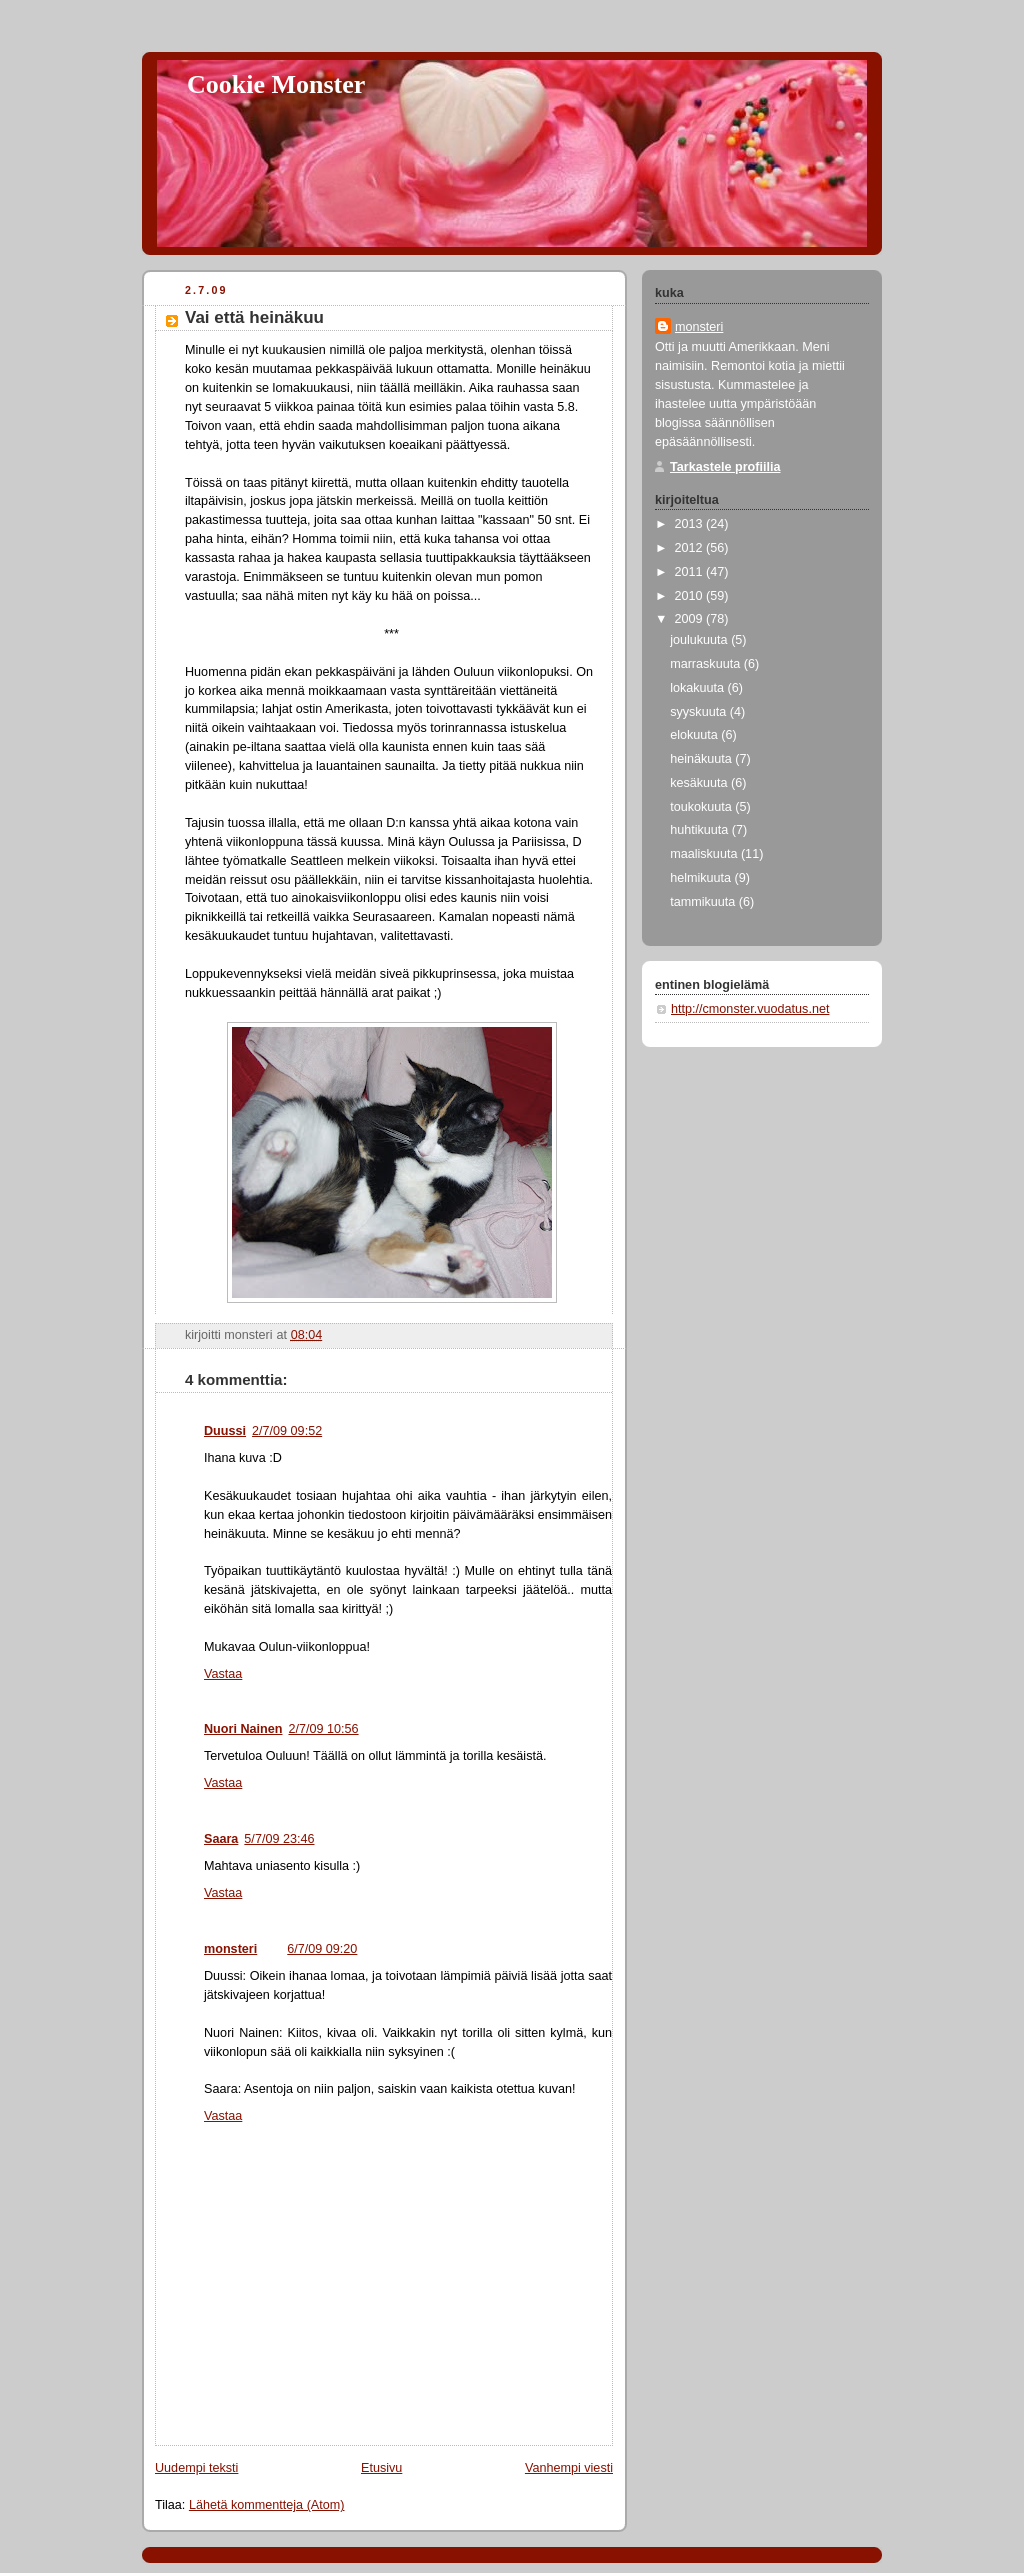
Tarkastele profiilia (725, 467)
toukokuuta (702, 807)
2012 (691, 548)
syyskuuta (700, 712)
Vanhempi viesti (569, 2468)
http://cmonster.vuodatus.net (750, 1009)
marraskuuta (707, 664)
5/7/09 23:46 (279, 1839)
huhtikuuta (701, 830)
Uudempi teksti (196, 2468)
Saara (221, 1839)
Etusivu (381, 2468)
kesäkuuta (700, 783)
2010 (691, 596)
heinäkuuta (702, 759)
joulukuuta (700, 640)
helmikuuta (702, 878)
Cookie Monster (276, 84)
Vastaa (223, 1674)
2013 (691, 524)
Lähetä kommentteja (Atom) (267, 2505)
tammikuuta (704, 902)
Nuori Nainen (243, 1729)
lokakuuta (698, 688)
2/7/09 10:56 (323, 1729)
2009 (691, 619)
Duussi (225, 1431)
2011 (691, 572)
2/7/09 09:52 (287, 1431)
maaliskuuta (705, 854)
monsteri (230, 1949)
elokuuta (695, 735)
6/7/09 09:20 (322, 1949)
